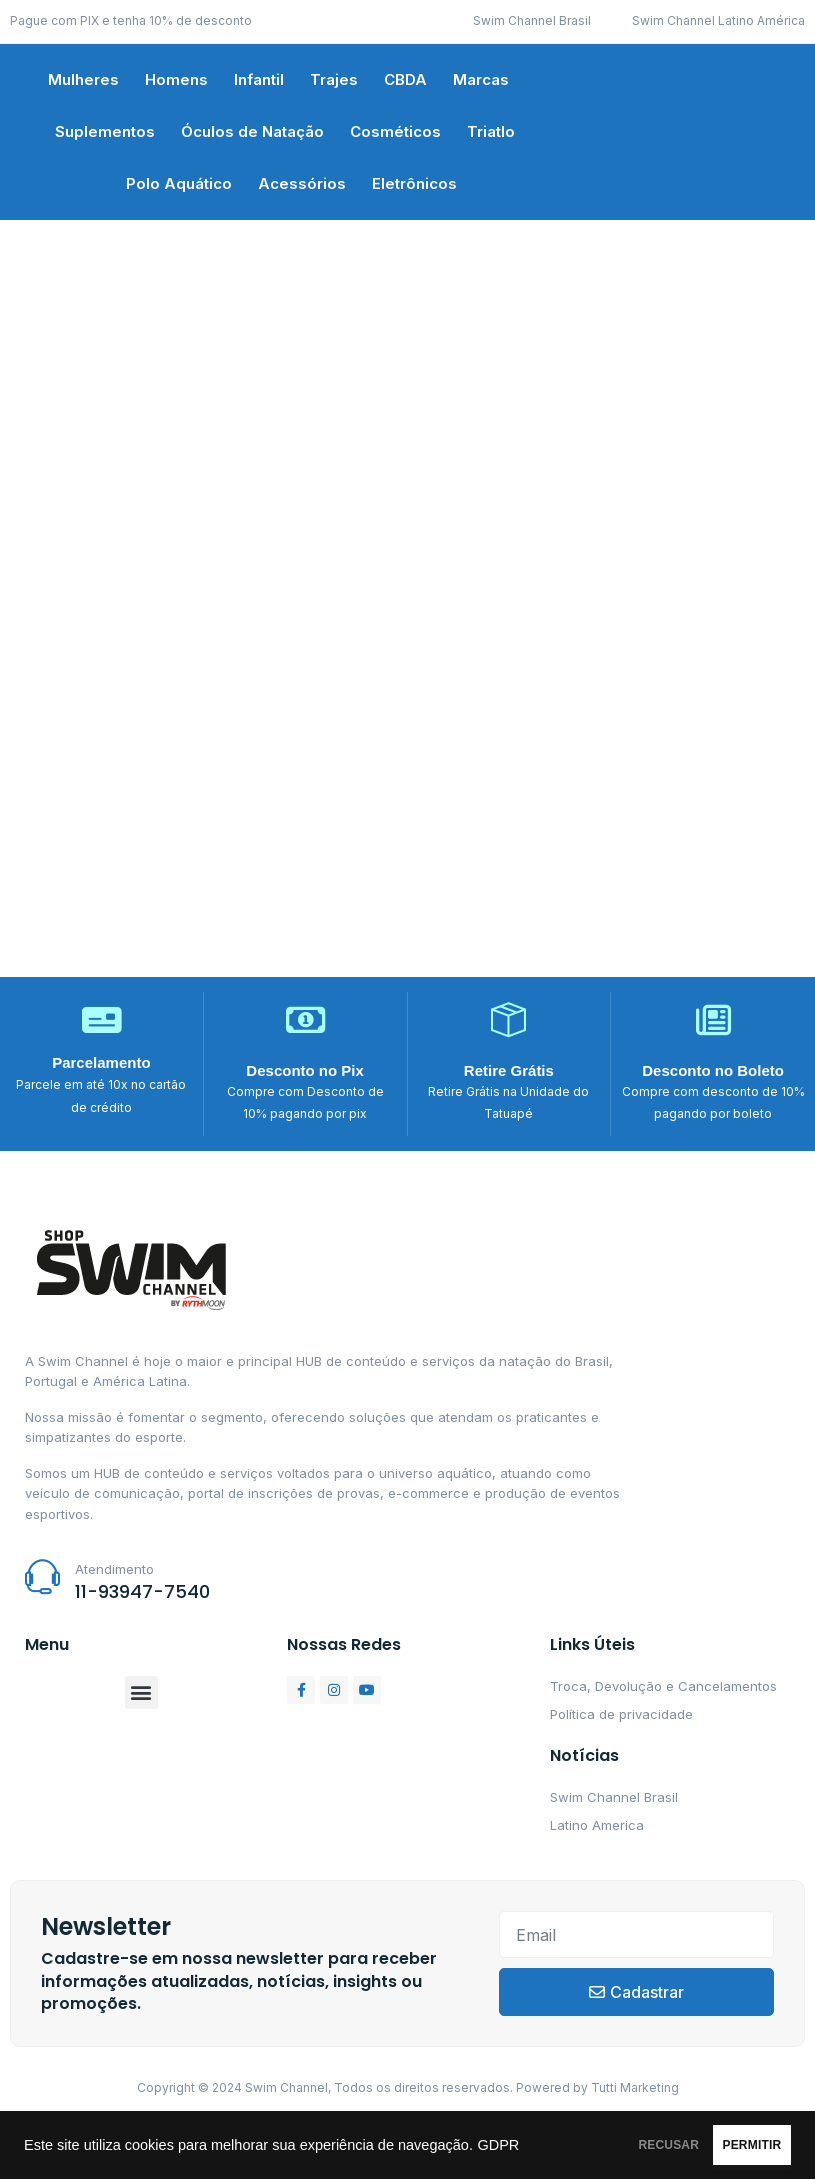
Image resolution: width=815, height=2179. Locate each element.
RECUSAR (593, 2141)
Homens (176, 79)
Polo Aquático (179, 183)
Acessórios (302, 183)
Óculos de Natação (252, 131)
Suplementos (105, 131)
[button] (141, 1692)
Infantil (259, 79)
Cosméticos (395, 131)
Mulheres (83, 79)
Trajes (334, 79)
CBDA (405, 79)
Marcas (481, 79)
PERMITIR (726, 2141)
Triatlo (491, 131)
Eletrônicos (414, 183)
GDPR (124, 2153)
